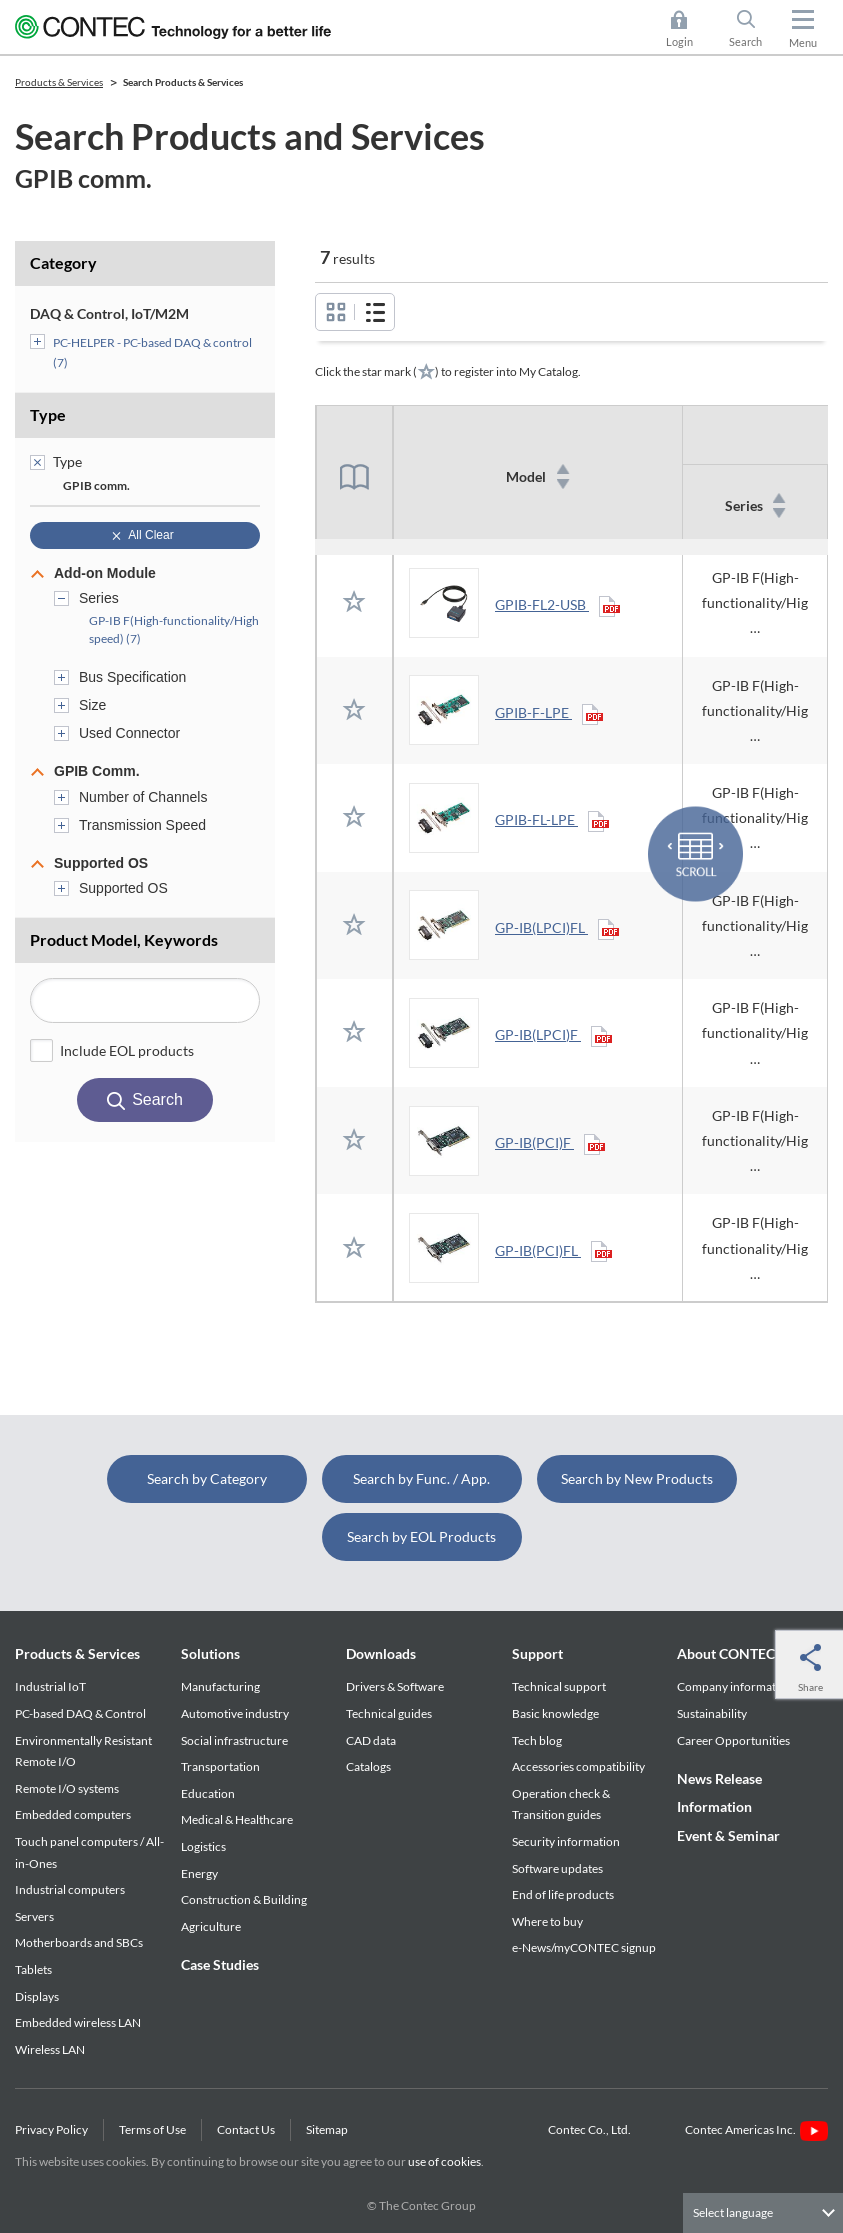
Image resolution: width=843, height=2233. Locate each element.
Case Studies (220, 1964)
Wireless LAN (50, 2049)
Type (48, 414)
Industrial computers (70, 1889)
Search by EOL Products (421, 1536)
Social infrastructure (234, 1740)
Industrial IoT (50, 1686)
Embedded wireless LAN (78, 2022)
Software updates (557, 1868)
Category (63, 262)
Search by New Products (637, 1478)
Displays (37, 1996)
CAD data (371, 1740)
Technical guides (389, 1713)
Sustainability (712, 1713)
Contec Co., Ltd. (591, 2129)
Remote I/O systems (67, 1788)
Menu (803, 42)
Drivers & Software (395, 1686)
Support (537, 1653)
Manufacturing (220, 1686)
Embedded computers (73, 1814)
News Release (719, 1778)
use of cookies (444, 2161)
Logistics (203, 1846)
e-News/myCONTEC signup (584, 1947)
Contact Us (246, 2129)
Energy (199, 1873)
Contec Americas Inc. (756, 2129)
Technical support (559, 1686)
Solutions (210, 1653)
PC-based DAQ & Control (80, 1713)
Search (745, 41)
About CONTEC (726, 1653)
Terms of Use (152, 2129)
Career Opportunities (733, 1740)
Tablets (33, 1969)
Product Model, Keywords (124, 939)
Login (679, 41)
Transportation (220, 1766)
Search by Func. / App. (421, 1478)
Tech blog (537, 1740)
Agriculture (211, 1926)
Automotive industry (235, 1713)
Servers (34, 1916)
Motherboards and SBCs (79, 1942)
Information (714, 1806)
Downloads (381, 1653)
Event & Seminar (728, 1835)
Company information (735, 1686)
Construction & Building (244, 1899)
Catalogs (368, 1766)
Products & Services (77, 1653)
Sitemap (327, 2129)
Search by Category (207, 1478)
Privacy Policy (51, 2129)
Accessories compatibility (578, 1766)
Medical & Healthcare (237, 1819)
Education (208, 1793)
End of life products (563, 1894)
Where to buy (547, 1921)
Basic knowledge (555, 1713)
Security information (566, 1841)
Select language (733, 2212)
